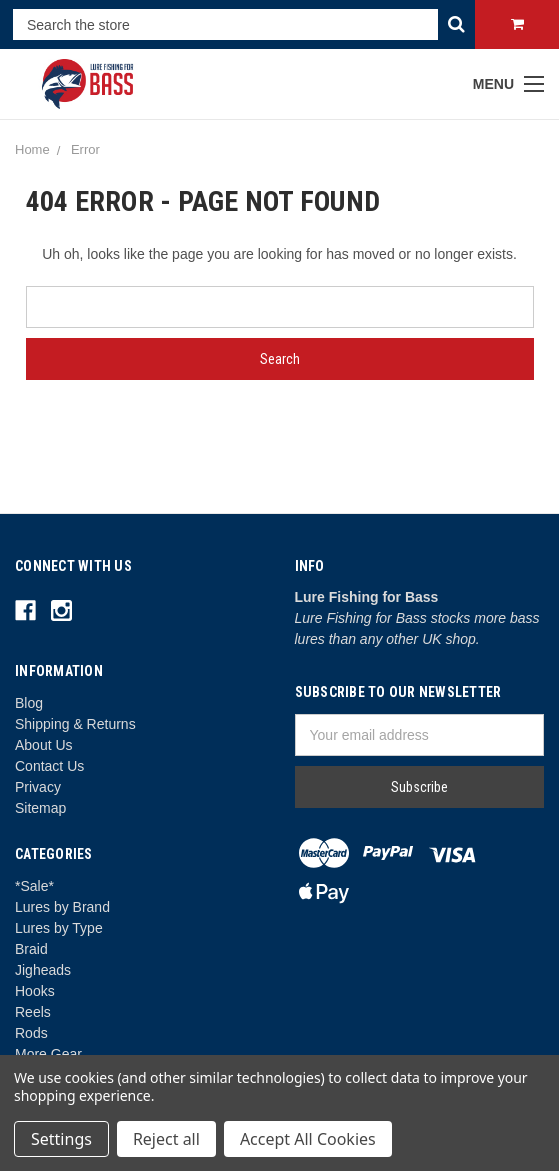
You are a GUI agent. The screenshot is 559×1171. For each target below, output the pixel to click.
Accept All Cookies (308, 1139)
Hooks (35, 991)
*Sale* (34, 886)
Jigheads (43, 970)
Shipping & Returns (75, 724)
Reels (33, 1012)
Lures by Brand (62, 907)
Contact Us (49, 766)
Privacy (38, 787)
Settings (61, 1139)
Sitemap (40, 808)
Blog (29, 703)
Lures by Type (59, 928)
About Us (44, 745)
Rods (31, 1033)
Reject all (166, 1139)
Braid (31, 949)
